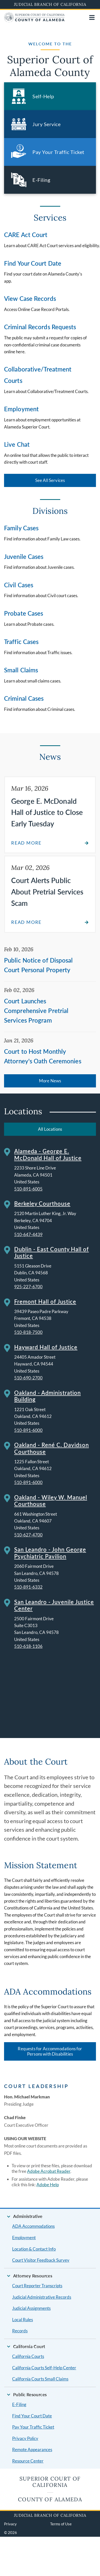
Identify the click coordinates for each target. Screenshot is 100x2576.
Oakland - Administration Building (47, 1396)
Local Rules (22, 2319)
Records (20, 2330)
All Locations (50, 1129)
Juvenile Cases (23, 556)
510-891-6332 (28, 1587)
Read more (26, 843)
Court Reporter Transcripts (37, 2285)
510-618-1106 (28, 1646)
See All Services (50, 480)
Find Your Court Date (32, 263)
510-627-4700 (28, 1534)
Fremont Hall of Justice (45, 1301)
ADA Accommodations (33, 2226)
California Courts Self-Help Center (44, 2367)
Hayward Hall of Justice (45, 1347)
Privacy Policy (25, 2438)
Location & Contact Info (34, 2249)
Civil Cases (18, 585)
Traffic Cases (21, 641)
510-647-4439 (28, 1234)
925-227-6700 (28, 1286)
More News (50, 1080)
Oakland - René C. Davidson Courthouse (51, 1448)
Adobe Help (47, 2184)
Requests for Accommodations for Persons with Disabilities (50, 2051)
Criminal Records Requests (40, 326)
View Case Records (30, 298)
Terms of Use (61, 2524)
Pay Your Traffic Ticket (33, 2427)
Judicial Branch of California (50, 4)
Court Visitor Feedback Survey (40, 2260)
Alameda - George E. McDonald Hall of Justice (48, 1154)
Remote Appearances (32, 2449)
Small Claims (21, 670)
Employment (21, 409)
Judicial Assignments (31, 2308)
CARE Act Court (25, 234)
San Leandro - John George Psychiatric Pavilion (50, 1552)
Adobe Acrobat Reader (48, 2171)
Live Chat (17, 444)
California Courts (28, 2356)
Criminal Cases (24, 698)
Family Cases (21, 528)
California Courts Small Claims (40, 2379)
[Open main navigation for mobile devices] (92, 17)
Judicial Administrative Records (41, 2297)
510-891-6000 (28, 1430)
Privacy (10, 2524)
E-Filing (19, 2404)
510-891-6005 (28, 1189)
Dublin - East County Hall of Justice (51, 1252)
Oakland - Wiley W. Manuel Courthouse (50, 1500)
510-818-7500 (28, 1332)
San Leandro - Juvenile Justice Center (54, 1605)
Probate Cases (23, 613)
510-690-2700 (28, 1377)
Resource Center (28, 2461)
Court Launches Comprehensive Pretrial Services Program (36, 1010)
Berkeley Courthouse (42, 1203)
